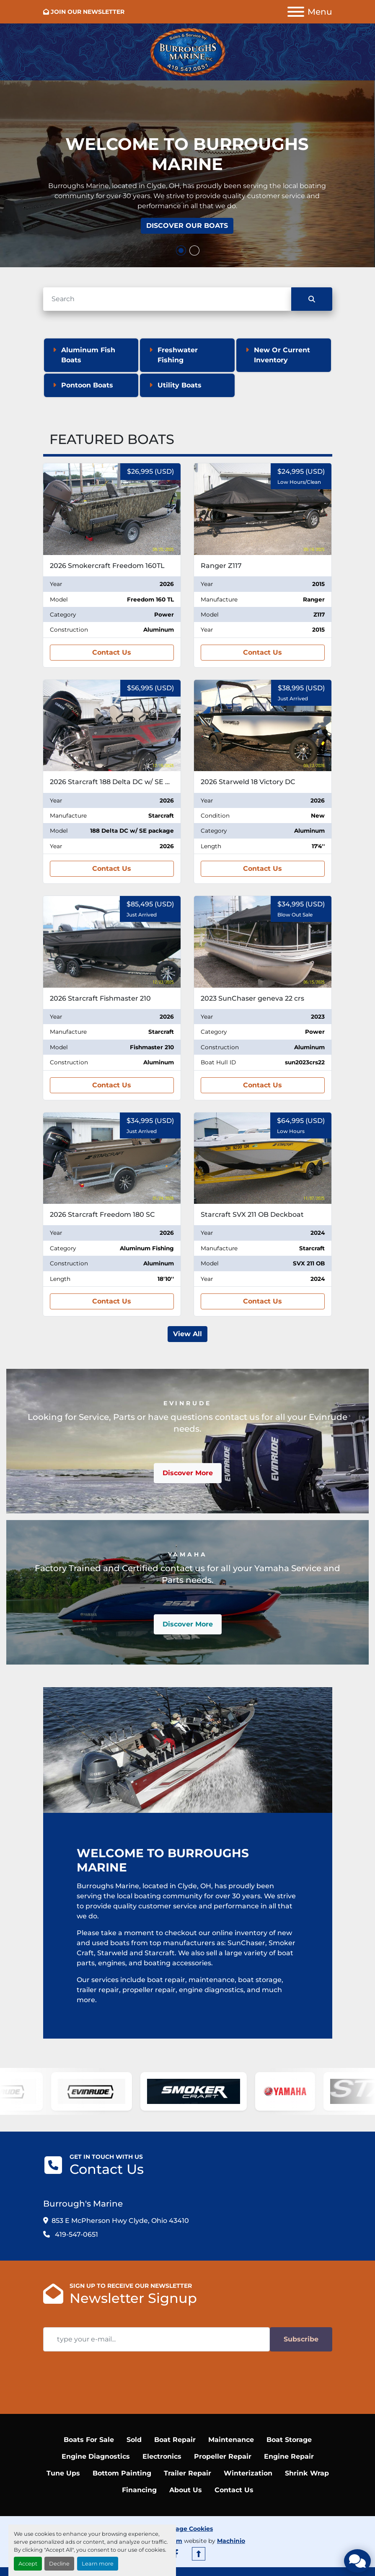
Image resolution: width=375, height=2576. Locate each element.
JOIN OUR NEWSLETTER (87, 11)
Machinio (231, 2541)
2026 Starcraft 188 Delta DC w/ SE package (122, 782)
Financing (139, 2490)
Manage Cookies (187, 2528)
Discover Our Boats (187, 226)
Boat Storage (289, 2440)
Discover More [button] (188, 1473)
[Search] (167, 299)
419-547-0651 (75, 2234)
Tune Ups (63, 2473)
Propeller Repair (222, 2456)
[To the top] (198, 2554)
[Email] (156, 2339)
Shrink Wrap (307, 2473)
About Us (185, 2490)
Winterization (248, 2473)
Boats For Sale (89, 2440)
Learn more (98, 2564)
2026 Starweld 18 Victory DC (248, 782)
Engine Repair (289, 2456)
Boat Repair (175, 2440)
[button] (181, 250)
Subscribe (301, 2339)
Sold (134, 2440)
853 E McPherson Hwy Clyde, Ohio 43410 (120, 2221)
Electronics (161, 2456)
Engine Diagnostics (96, 2456)
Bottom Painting (122, 2473)
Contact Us (111, 652)
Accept (27, 2564)
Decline (59, 2564)
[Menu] (295, 12)
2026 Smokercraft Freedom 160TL (107, 566)
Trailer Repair (187, 2473)
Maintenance (231, 2440)
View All (187, 1334)
